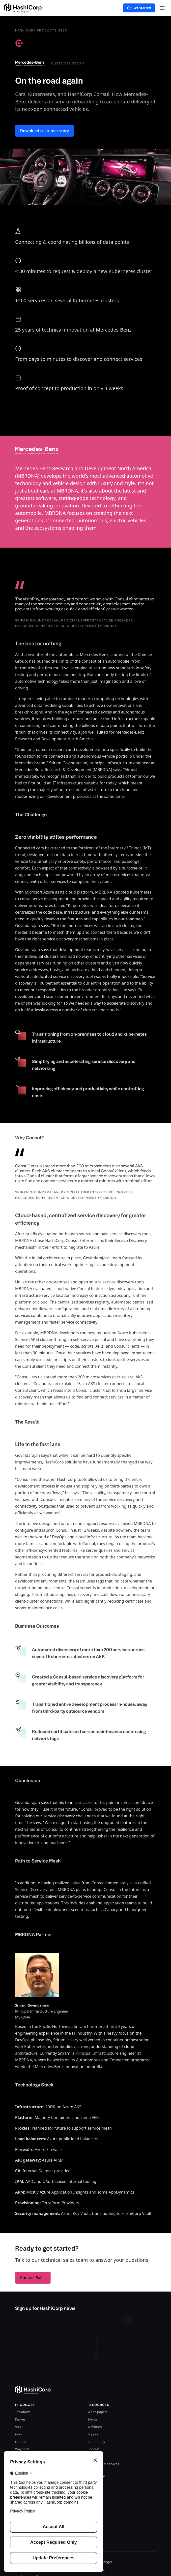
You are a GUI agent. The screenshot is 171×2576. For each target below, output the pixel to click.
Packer (20, 2419)
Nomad (20, 2441)
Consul (20, 2434)
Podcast (93, 2449)
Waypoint (22, 2449)
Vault (19, 2426)
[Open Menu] (162, 8)
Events (92, 2419)
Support (93, 2434)
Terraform (22, 2412)
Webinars (94, 2426)
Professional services (103, 2464)
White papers (97, 2412)
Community (96, 2441)
